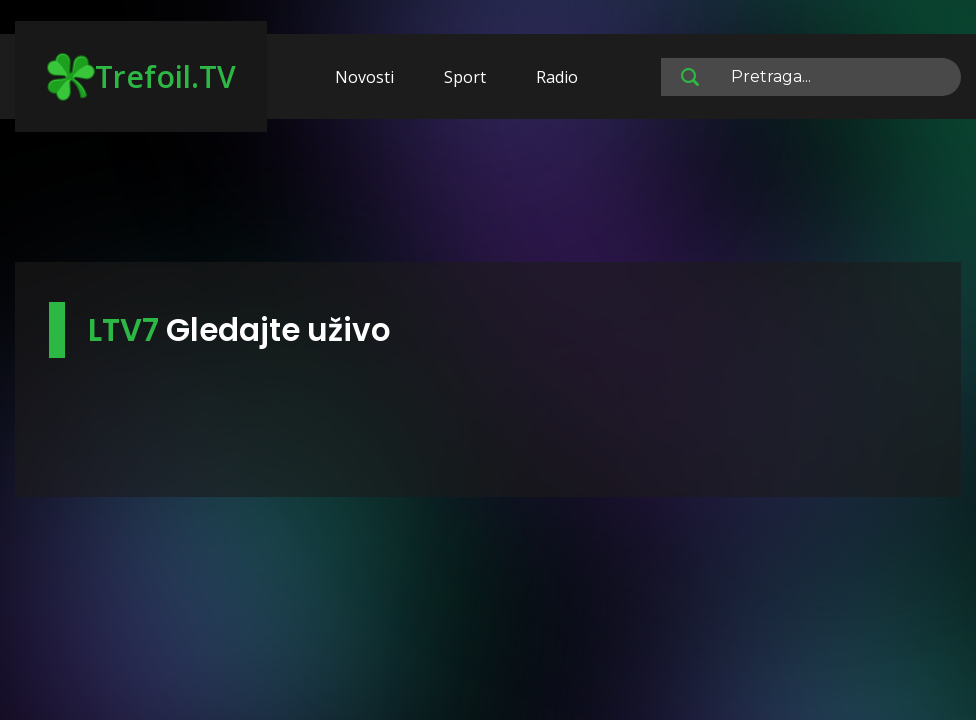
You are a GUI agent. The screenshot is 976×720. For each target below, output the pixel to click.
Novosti (364, 77)
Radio (557, 77)
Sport (465, 77)
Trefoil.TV (141, 77)
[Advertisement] (488, 200)
